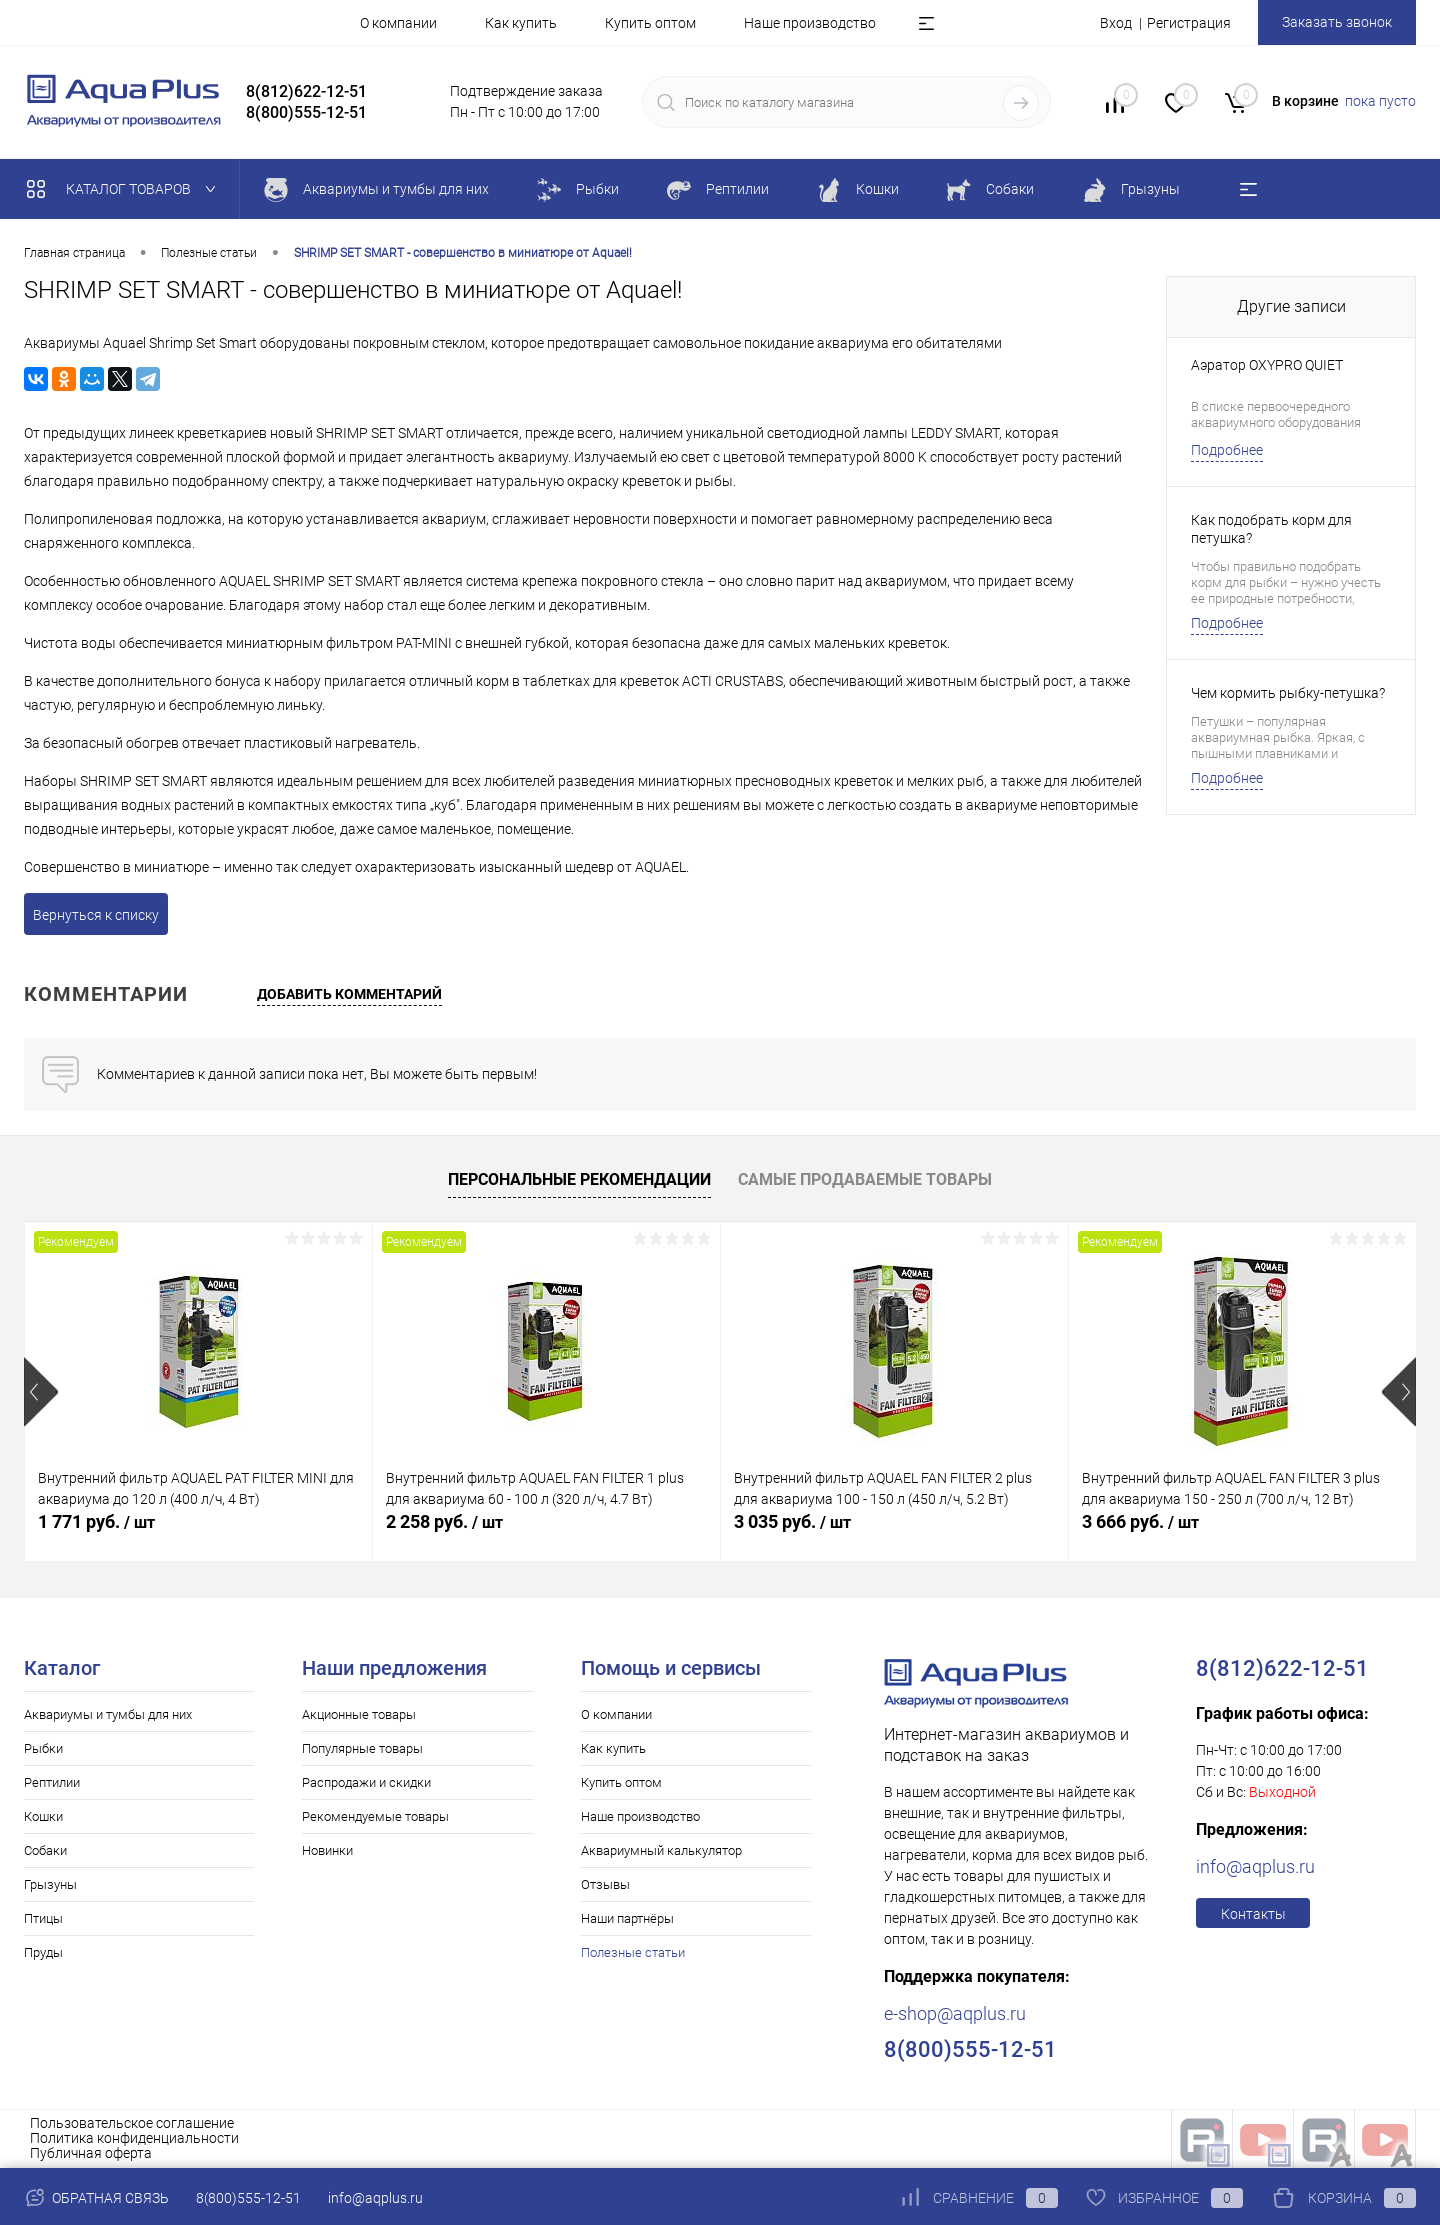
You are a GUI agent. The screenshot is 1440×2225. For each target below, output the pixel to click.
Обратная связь (96, 2198)
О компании (398, 23)
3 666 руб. (1140, 1521)
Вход (1116, 23)
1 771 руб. (96, 1521)
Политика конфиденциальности (134, 2138)
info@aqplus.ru (1255, 1866)
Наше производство (810, 23)
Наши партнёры (627, 1918)
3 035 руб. (792, 1521)
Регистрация (1189, 23)
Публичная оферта (91, 2153)
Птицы (43, 1918)
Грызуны (50, 1884)
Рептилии (52, 1782)
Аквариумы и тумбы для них (108, 1714)
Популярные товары (362, 1748)
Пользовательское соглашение (132, 2123)
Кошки (43, 1816)
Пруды (43, 1952)
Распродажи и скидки (366, 1782)
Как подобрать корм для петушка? (1271, 529)
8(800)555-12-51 (248, 2198)
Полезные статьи (633, 1952)
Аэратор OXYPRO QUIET (1267, 365)
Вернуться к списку (96, 915)
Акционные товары (359, 1714)
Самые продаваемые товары (865, 1179)
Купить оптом (650, 23)
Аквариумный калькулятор (661, 1850)
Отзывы (605, 1884)
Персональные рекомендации (579, 1179)
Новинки (327, 1850)
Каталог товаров (125, 189)
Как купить (521, 23)
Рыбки (43, 1748)
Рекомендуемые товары (375, 1816)
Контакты (1253, 1914)
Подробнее (1227, 450)
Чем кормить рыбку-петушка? (1288, 693)
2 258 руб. (444, 1521)
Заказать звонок (1337, 22)
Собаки (45, 1850)
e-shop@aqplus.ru (955, 2013)
